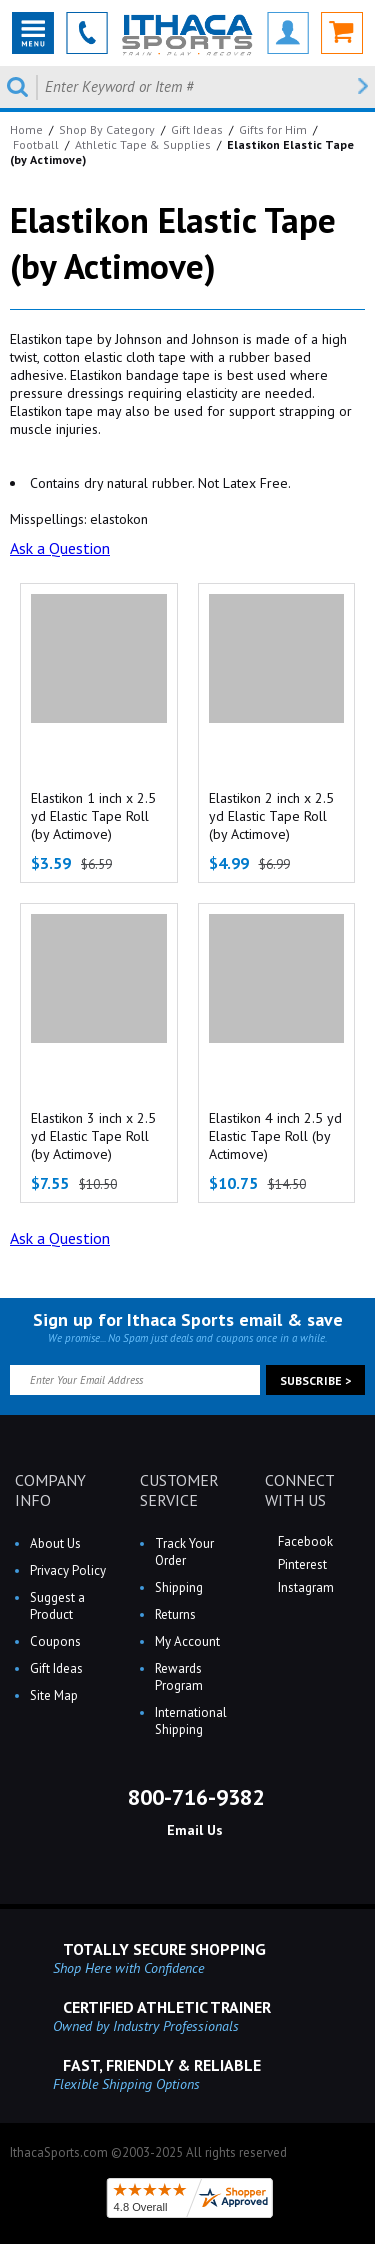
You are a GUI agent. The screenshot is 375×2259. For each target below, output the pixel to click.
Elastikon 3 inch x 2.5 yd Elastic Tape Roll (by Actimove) (93, 1136)
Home (26, 129)
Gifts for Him (273, 129)
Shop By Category (107, 129)
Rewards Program (179, 1677)
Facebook (304, 1541)
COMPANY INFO (50, 1490)
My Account (187, 1641)
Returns (175, 1614)
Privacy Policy (68, 1570)
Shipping (179, 1587)
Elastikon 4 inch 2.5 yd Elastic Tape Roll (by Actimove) (275, 1136)
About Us (55, 1543)
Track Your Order (184, 1552)
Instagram (304, 1587)
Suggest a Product (57, 1606)
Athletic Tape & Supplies (143, 144)
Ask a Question (60, 548)
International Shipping (191, 1721)
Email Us (193, 1830)
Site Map (54, 1695)
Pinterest (301, 1564)
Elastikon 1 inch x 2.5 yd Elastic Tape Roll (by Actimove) (93, 816)
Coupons (55, 1641)
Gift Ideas (197, 129)
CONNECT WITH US (299, 1490)
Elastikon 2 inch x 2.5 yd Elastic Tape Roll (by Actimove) (271, 816)
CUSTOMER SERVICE (179, 1490)
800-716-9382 (193, 1797)
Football (36, 144)
